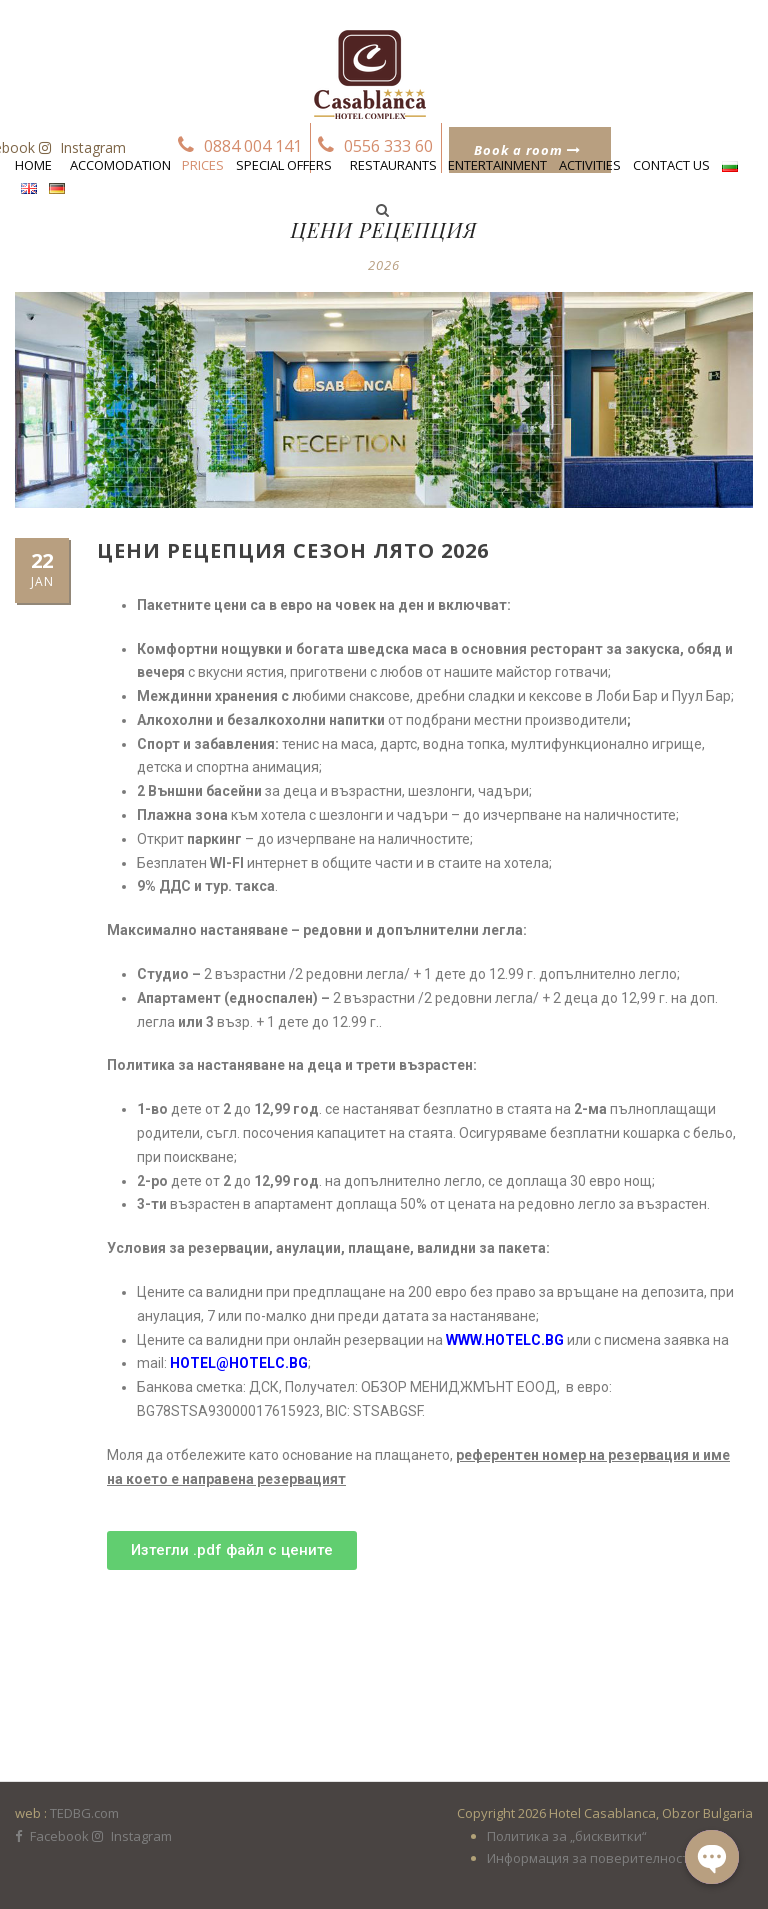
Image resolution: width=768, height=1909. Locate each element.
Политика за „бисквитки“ (567, 1836)
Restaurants (393, 165)
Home (33, 165)
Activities (590, 165)
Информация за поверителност (588, 1858)
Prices (203, 165)
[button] (232, 1550)
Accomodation (120, 165)
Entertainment (497, 165)
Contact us (671, 165)
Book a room (527, 150)
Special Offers (284, 165)
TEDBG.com (84, 1813)
